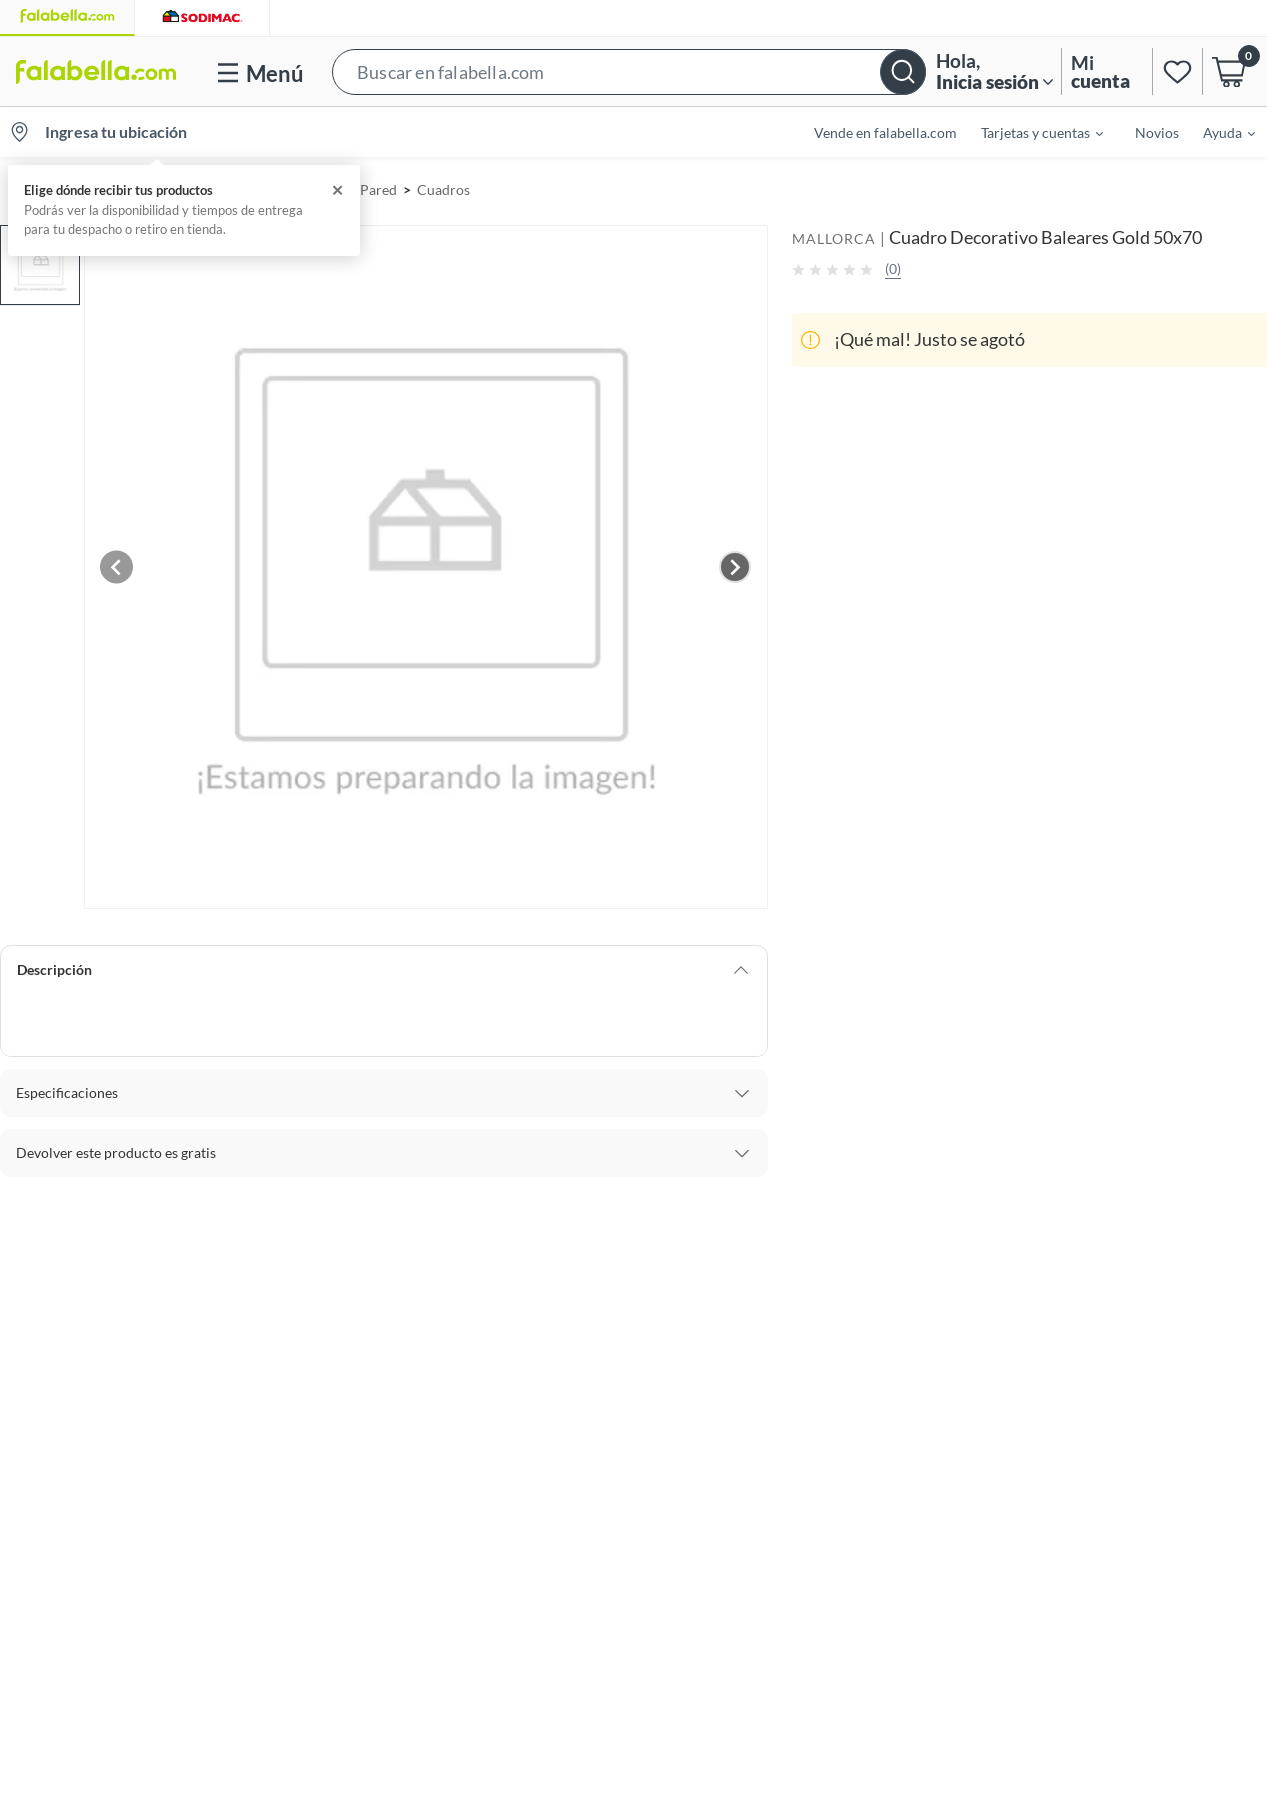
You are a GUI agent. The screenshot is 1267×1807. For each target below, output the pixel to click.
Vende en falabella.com (885, 132)
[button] (629, 71)
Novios (1157, 132)
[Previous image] (117, 567)
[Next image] (735, 567)
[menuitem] (1030, 132)
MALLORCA (834, 238)
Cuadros (443, 189)
